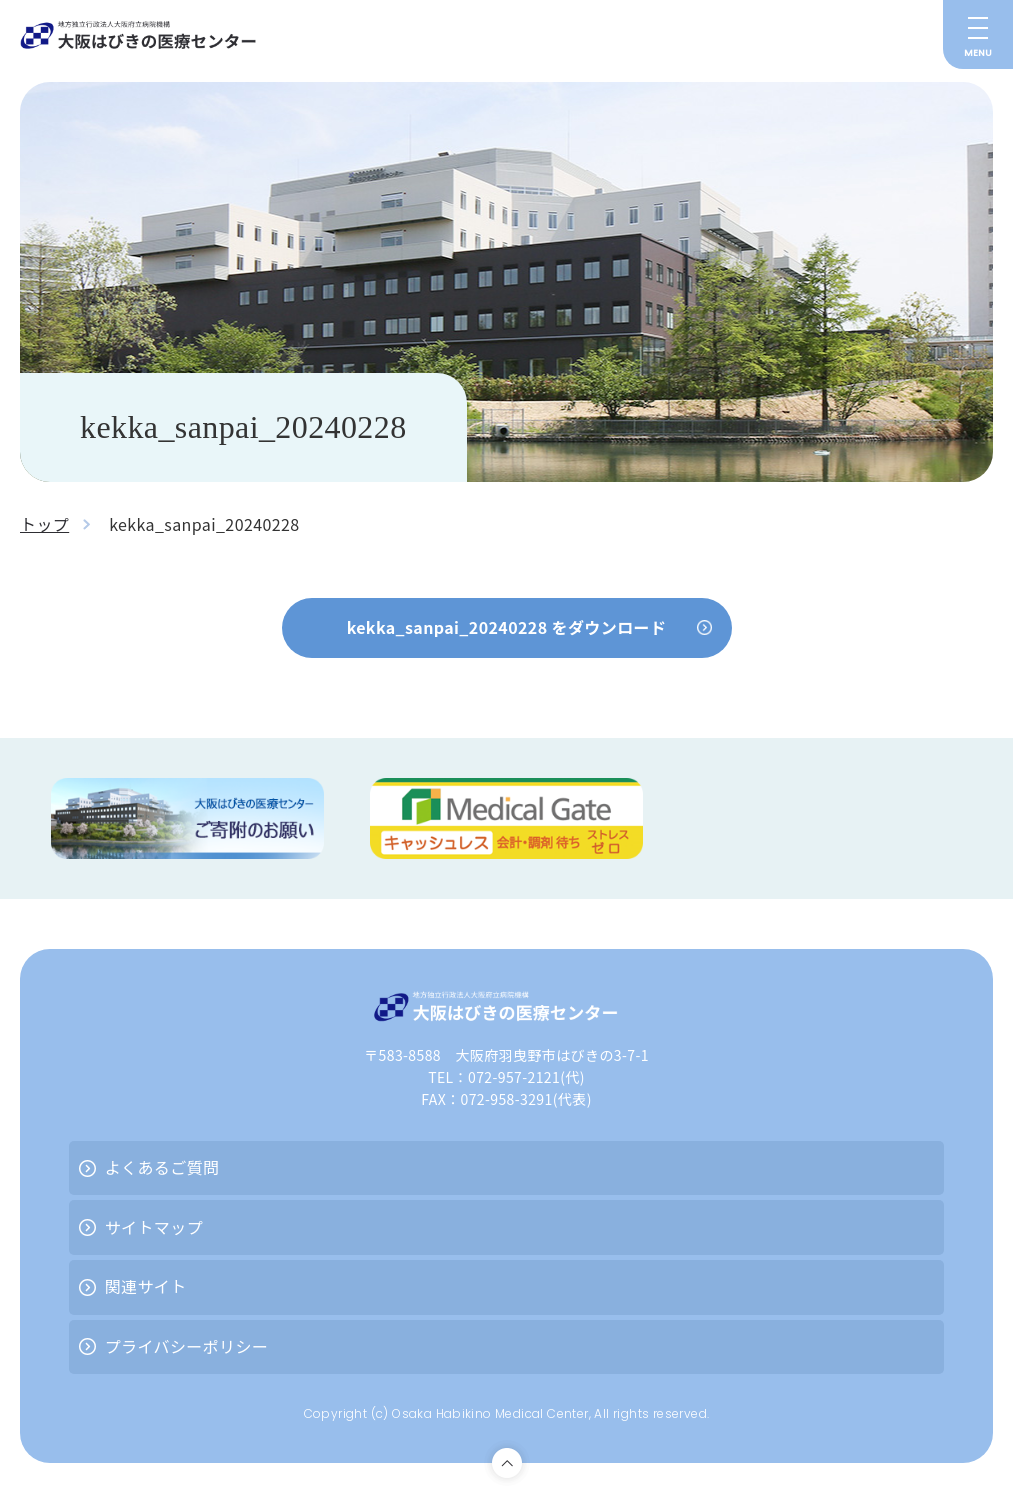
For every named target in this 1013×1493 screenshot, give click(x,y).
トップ (44, 524)
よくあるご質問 (162, 1167)
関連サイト (146, 1286)
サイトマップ (154, 1227)
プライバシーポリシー (187, 1346)
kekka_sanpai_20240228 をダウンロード (507, 627)
